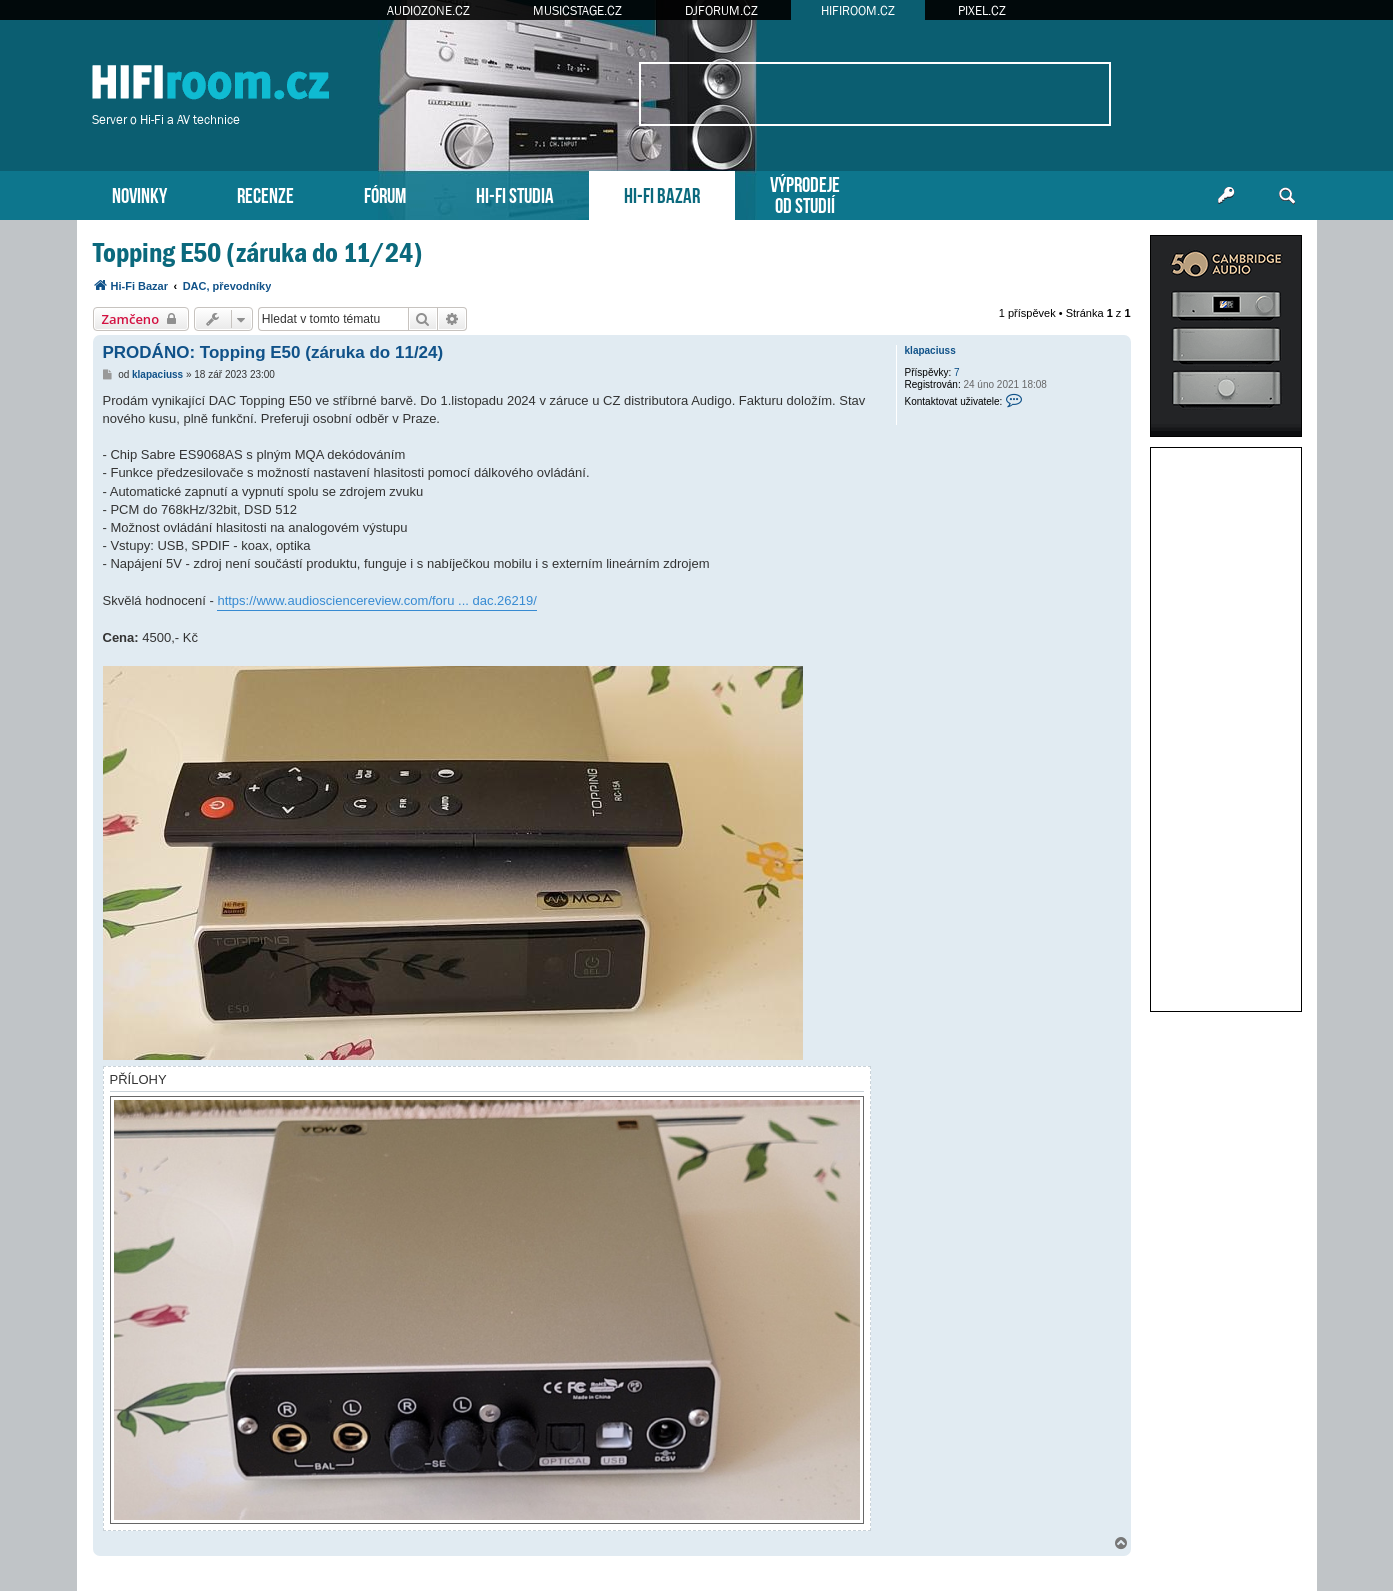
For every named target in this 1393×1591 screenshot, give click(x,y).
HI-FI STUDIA (515, 193)
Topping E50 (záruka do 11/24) (258, 252)
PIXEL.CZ (982, 10)
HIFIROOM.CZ (858, 10)
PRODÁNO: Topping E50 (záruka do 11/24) (273, 352)
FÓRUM (385, 193)
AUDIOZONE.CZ (428, 10)
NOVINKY (139, 193)
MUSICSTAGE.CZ (577, 10)
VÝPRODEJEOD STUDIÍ (805, 193)
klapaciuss (930, 350)
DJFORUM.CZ (721, 10)
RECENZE (265, 193)
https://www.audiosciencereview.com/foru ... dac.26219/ (376, 600)
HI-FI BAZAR (662, 193)
